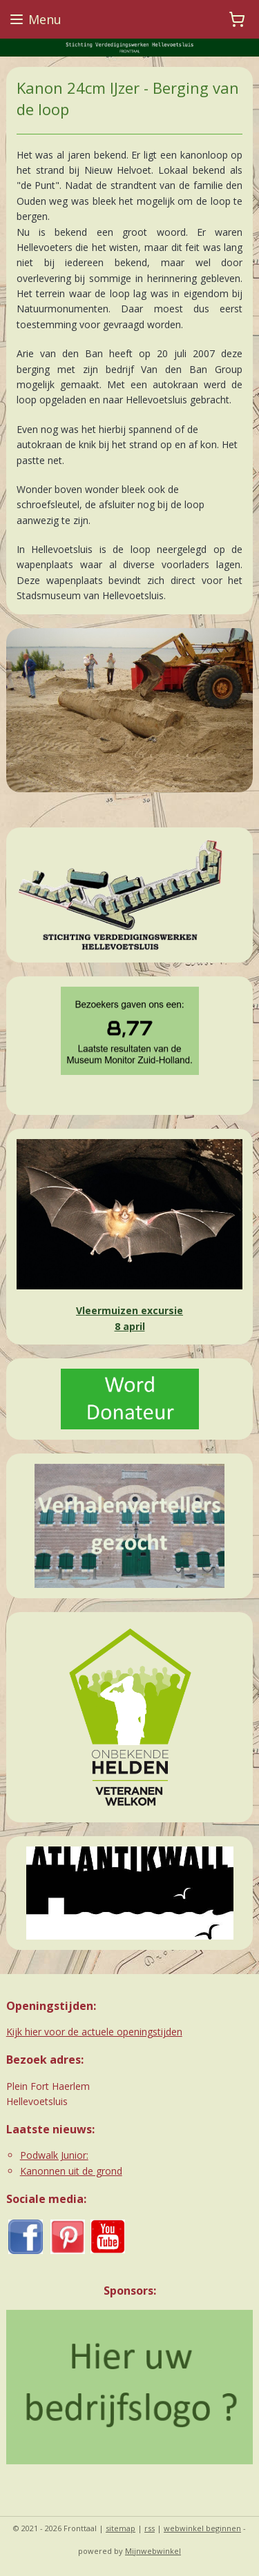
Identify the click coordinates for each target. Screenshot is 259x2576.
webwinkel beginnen (202, 2528)
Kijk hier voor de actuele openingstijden (94, 2031)
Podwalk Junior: (54, 2155)
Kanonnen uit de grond (71, 2170)
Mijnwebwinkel (153, 2551)
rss (149, 2528)
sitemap (120, 2528)
